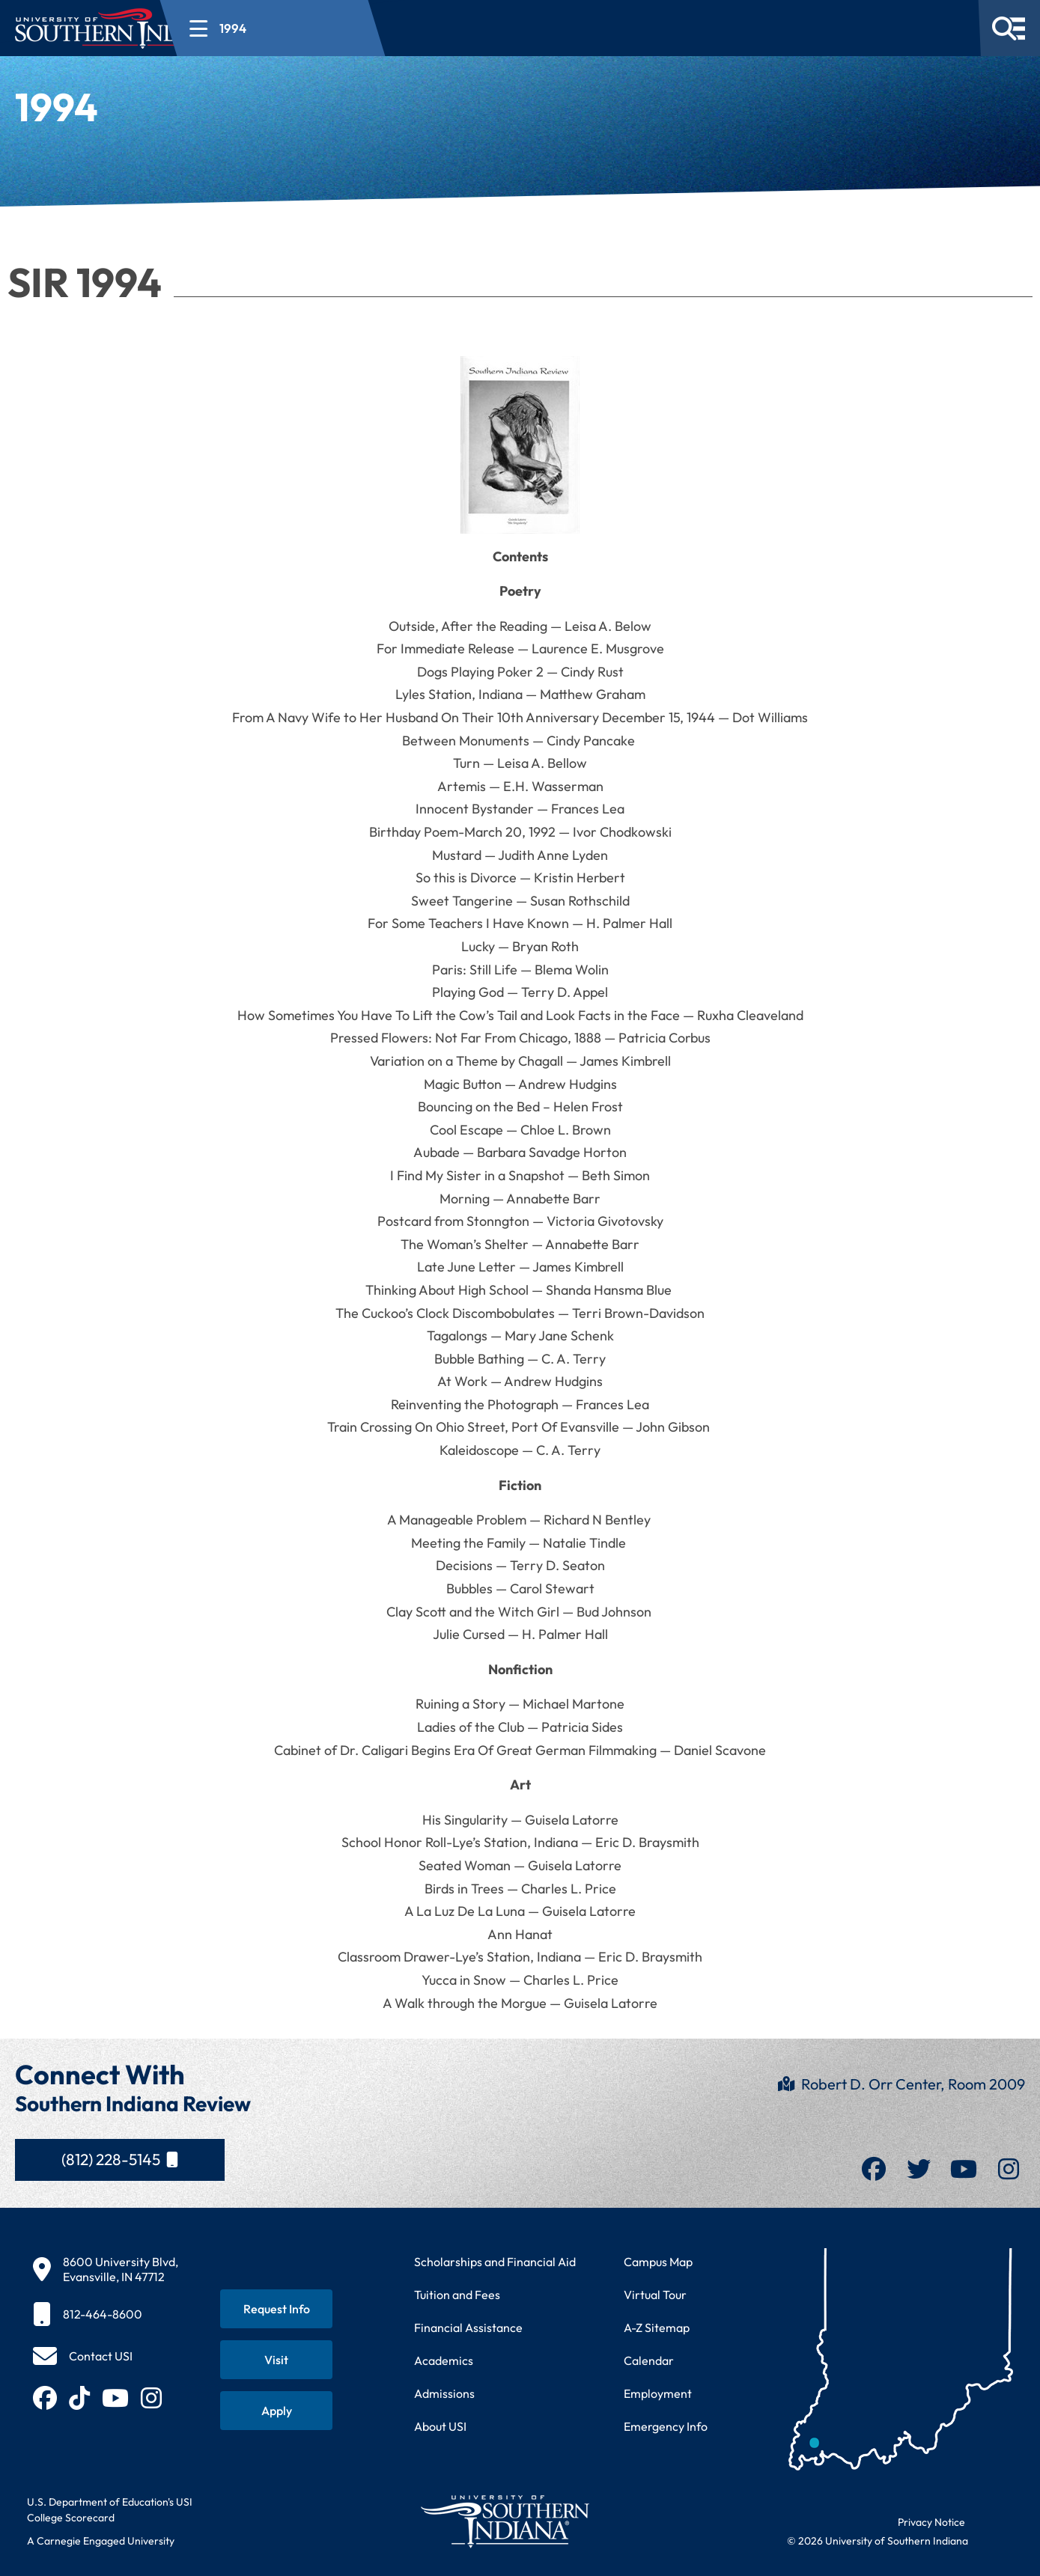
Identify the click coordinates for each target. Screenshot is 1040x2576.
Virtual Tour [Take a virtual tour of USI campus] (655, 2294)
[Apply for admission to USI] (276, 2410)
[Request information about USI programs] (276, 2308)
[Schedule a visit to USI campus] (276, 2359)
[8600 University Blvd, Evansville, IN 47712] (105, 2269)
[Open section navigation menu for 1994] (362, 28)
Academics (443, 2360)
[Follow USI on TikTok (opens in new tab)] (79, 2398)
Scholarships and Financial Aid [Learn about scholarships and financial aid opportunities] (495, 2261)
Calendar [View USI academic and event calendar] (649, 2360)
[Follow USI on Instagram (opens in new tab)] (151, 2398)
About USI (440, 2426)
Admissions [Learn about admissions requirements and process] (444, 2393)
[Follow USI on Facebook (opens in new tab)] (45, 2398)
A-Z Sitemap (657, 2327)
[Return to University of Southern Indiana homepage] (504, 2521)
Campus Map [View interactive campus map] (658, 2261)
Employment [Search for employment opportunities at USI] (658, 2393)
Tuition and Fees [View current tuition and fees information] (457, 2294)
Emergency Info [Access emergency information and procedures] (666, 2426)
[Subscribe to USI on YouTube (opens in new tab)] (115, 2398)
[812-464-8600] (105, 2314)
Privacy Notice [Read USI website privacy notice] (931, 2522)
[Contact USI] (83, 2356)
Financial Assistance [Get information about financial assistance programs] (468, 2327)
